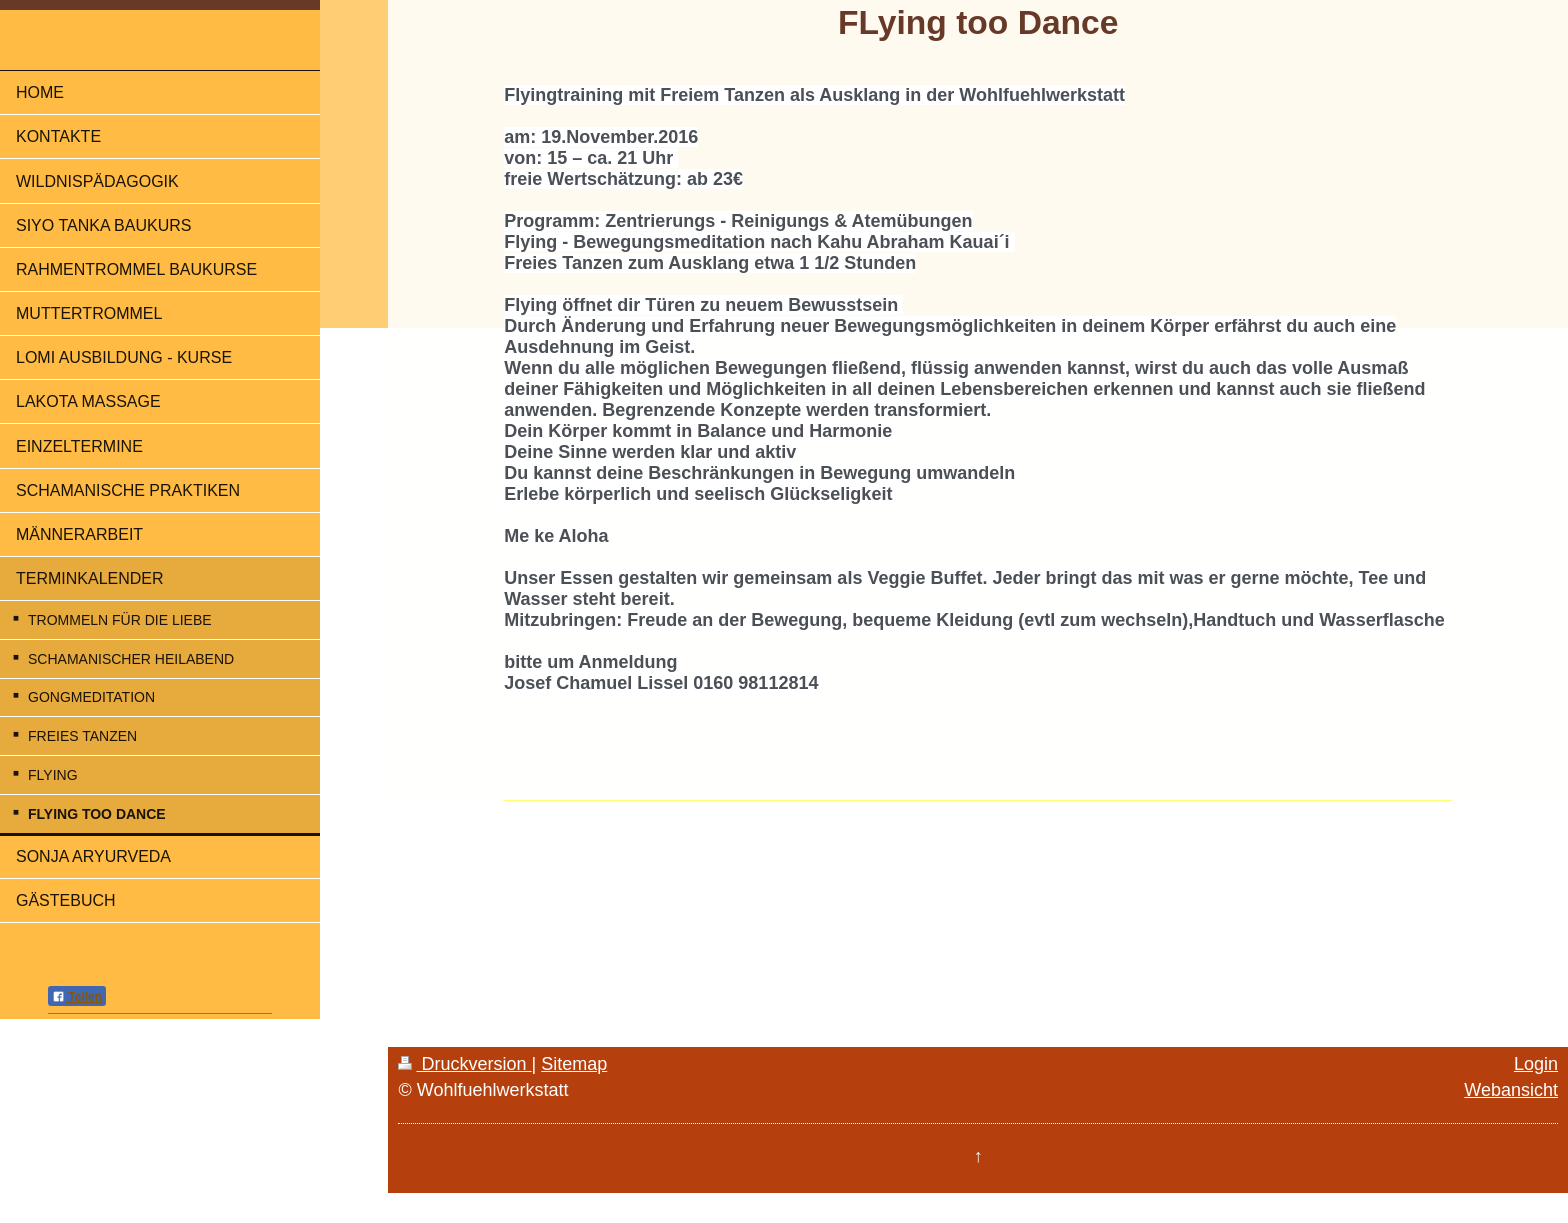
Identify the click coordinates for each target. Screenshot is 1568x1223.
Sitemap (574, 1064)
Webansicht (1511, 1090)
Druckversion (464, 1064)
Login (1536, 1064)
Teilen (77, 997)
